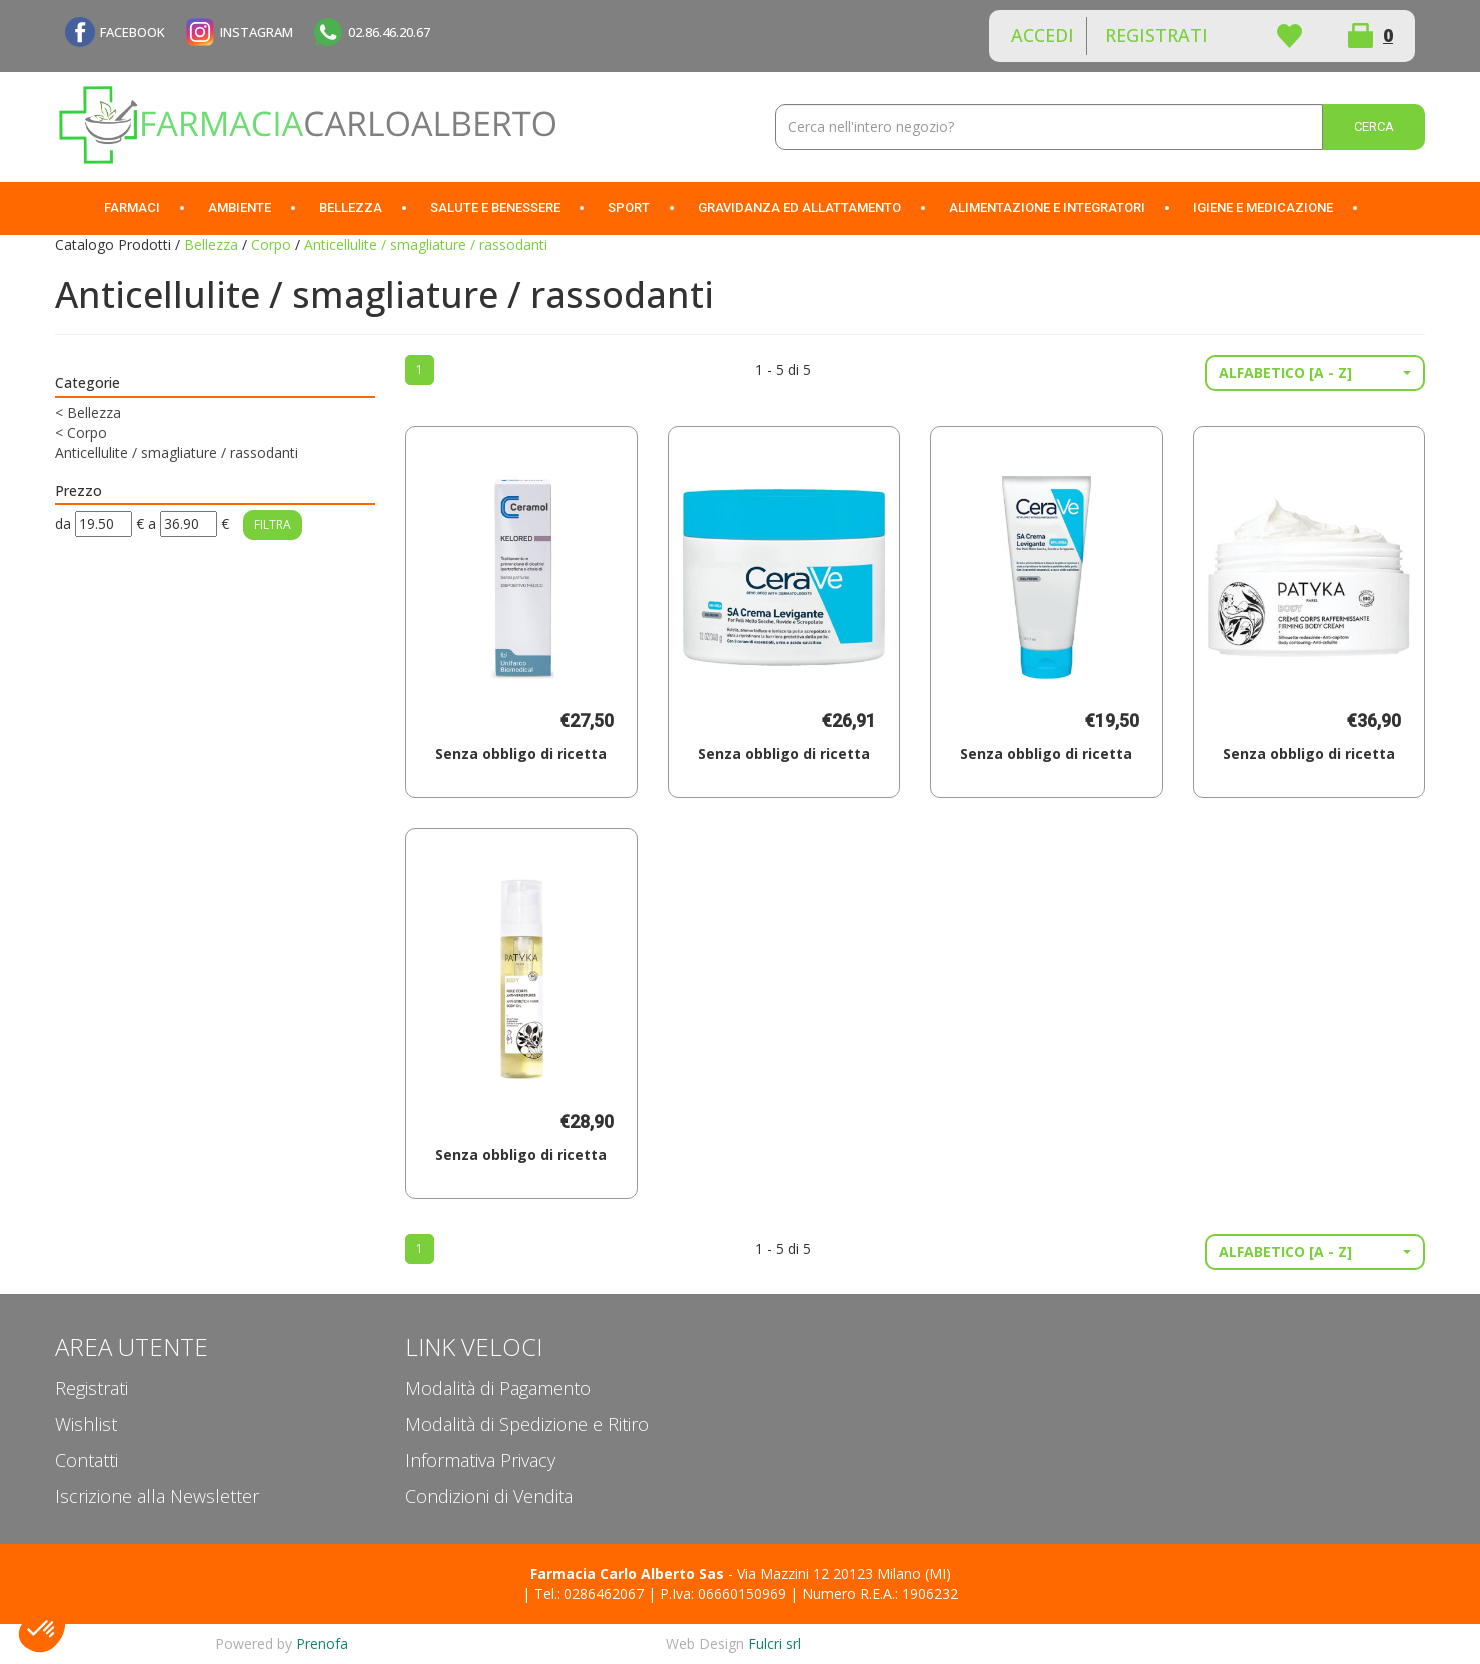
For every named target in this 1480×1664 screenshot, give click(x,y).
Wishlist (1289, 36)
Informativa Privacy (480, 1460)
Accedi (1042, 35)
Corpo (271, 244)
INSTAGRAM (256, 32)
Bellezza (211, 244)
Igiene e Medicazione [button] (1263, 207)
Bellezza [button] (350, 207)
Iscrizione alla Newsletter (157, 1496)
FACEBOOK (132, 32)
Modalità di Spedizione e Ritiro (527, 1424)
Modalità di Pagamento (498, 1388)
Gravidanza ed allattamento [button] (799, 207)
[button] (1315, 373)
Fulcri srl (774, 1643)
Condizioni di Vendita (489, 1496)
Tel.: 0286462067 (589, 1593)
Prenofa (322, 1643)
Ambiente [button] (239, 207)
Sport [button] (629, 207)
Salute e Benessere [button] (495, 207)
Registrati (1156, 35)
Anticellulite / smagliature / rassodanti (176, 452)
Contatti (86, 1460)
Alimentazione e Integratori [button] (1047, 207)
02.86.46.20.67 (389, 32)
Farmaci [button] (132, 207)
